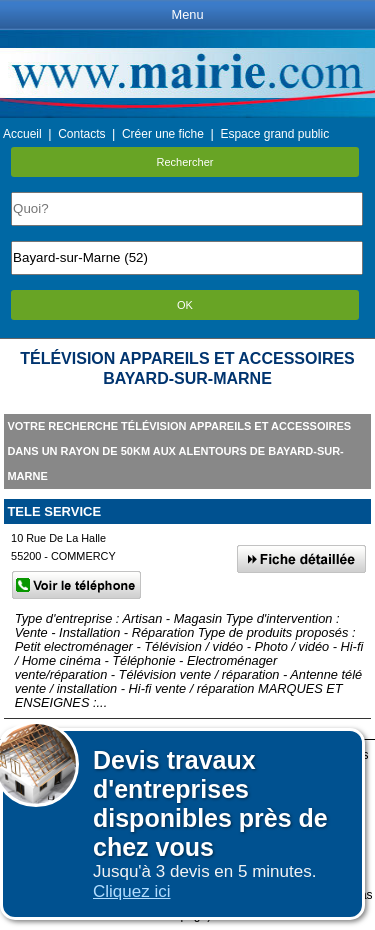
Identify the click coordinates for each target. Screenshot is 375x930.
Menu (187, 14)
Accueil (22, 134)
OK (185, 305)
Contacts (81, 134)
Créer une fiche (163, 134)
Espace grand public (274, 134)
